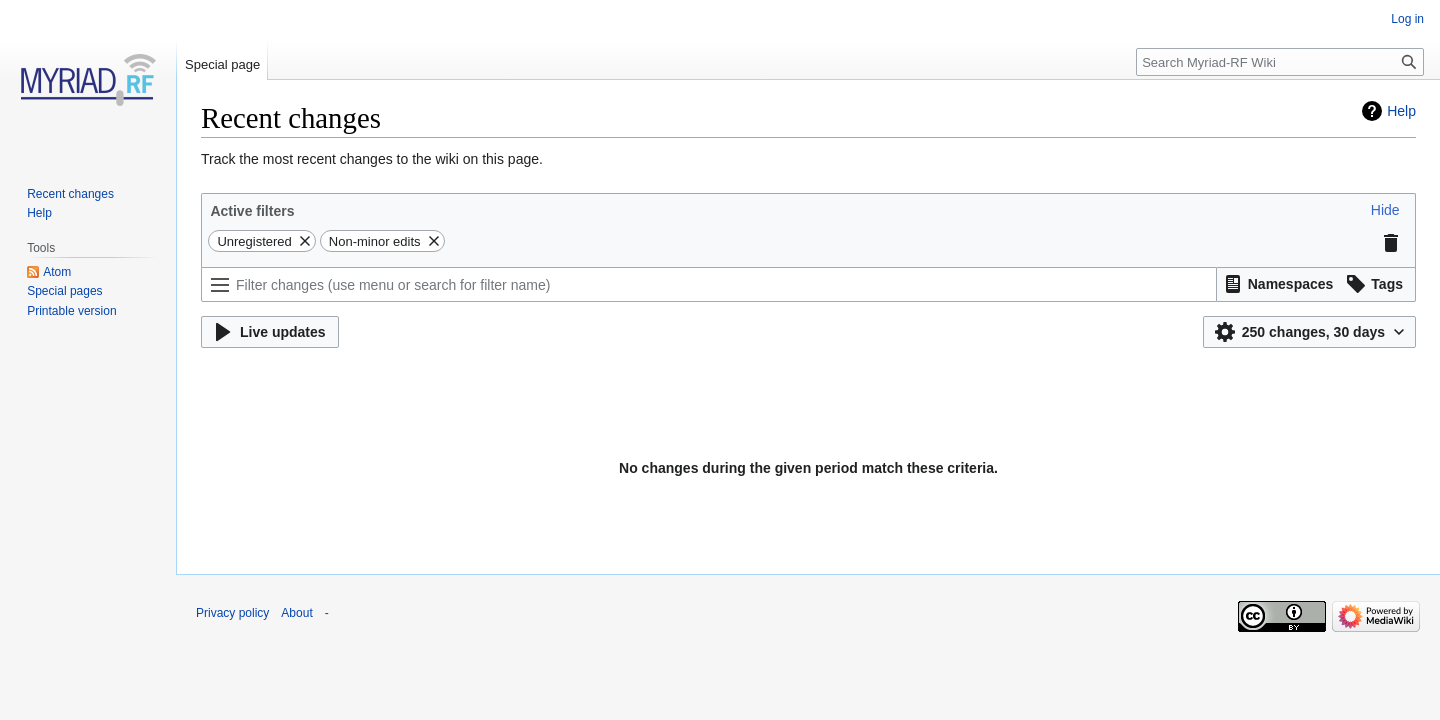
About (296, 613)
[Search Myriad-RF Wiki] (1280, 62)
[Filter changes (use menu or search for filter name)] (709, 284)
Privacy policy (232, 613)
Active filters (252, 211)
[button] (1385, 210)
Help (1401, 111)
